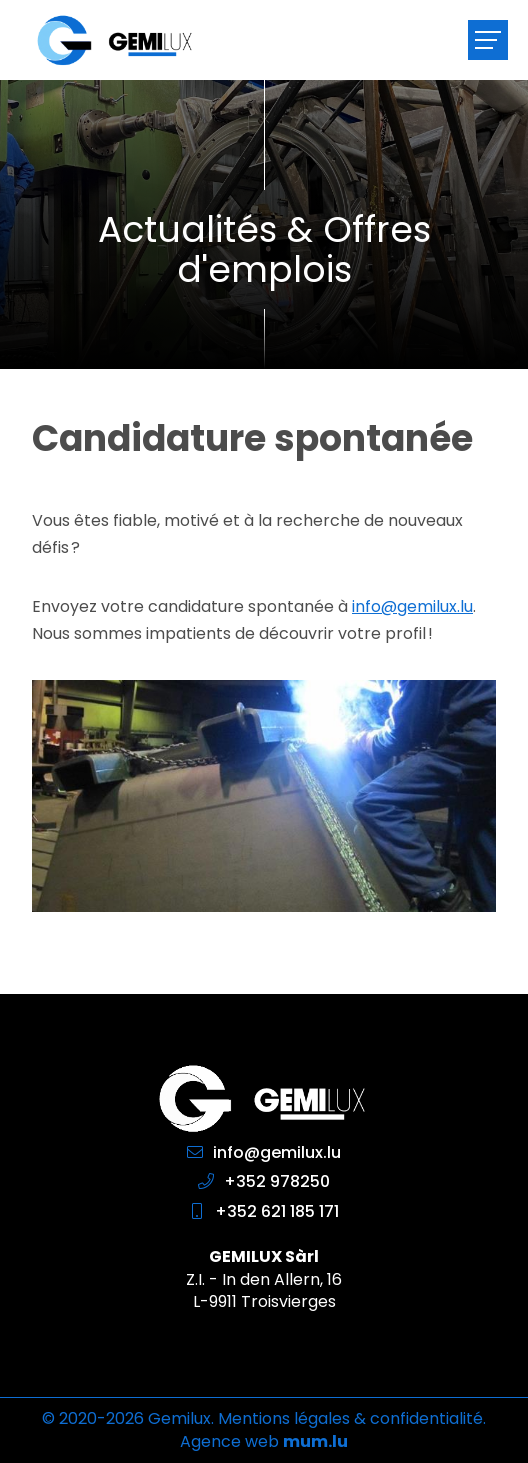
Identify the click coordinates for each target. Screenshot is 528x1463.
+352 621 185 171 (277, 1211)
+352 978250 (277, 1181)
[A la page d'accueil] (116, 40)
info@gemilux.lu (412, 606)
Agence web (229, 1441)
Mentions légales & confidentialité (350, 1418)
